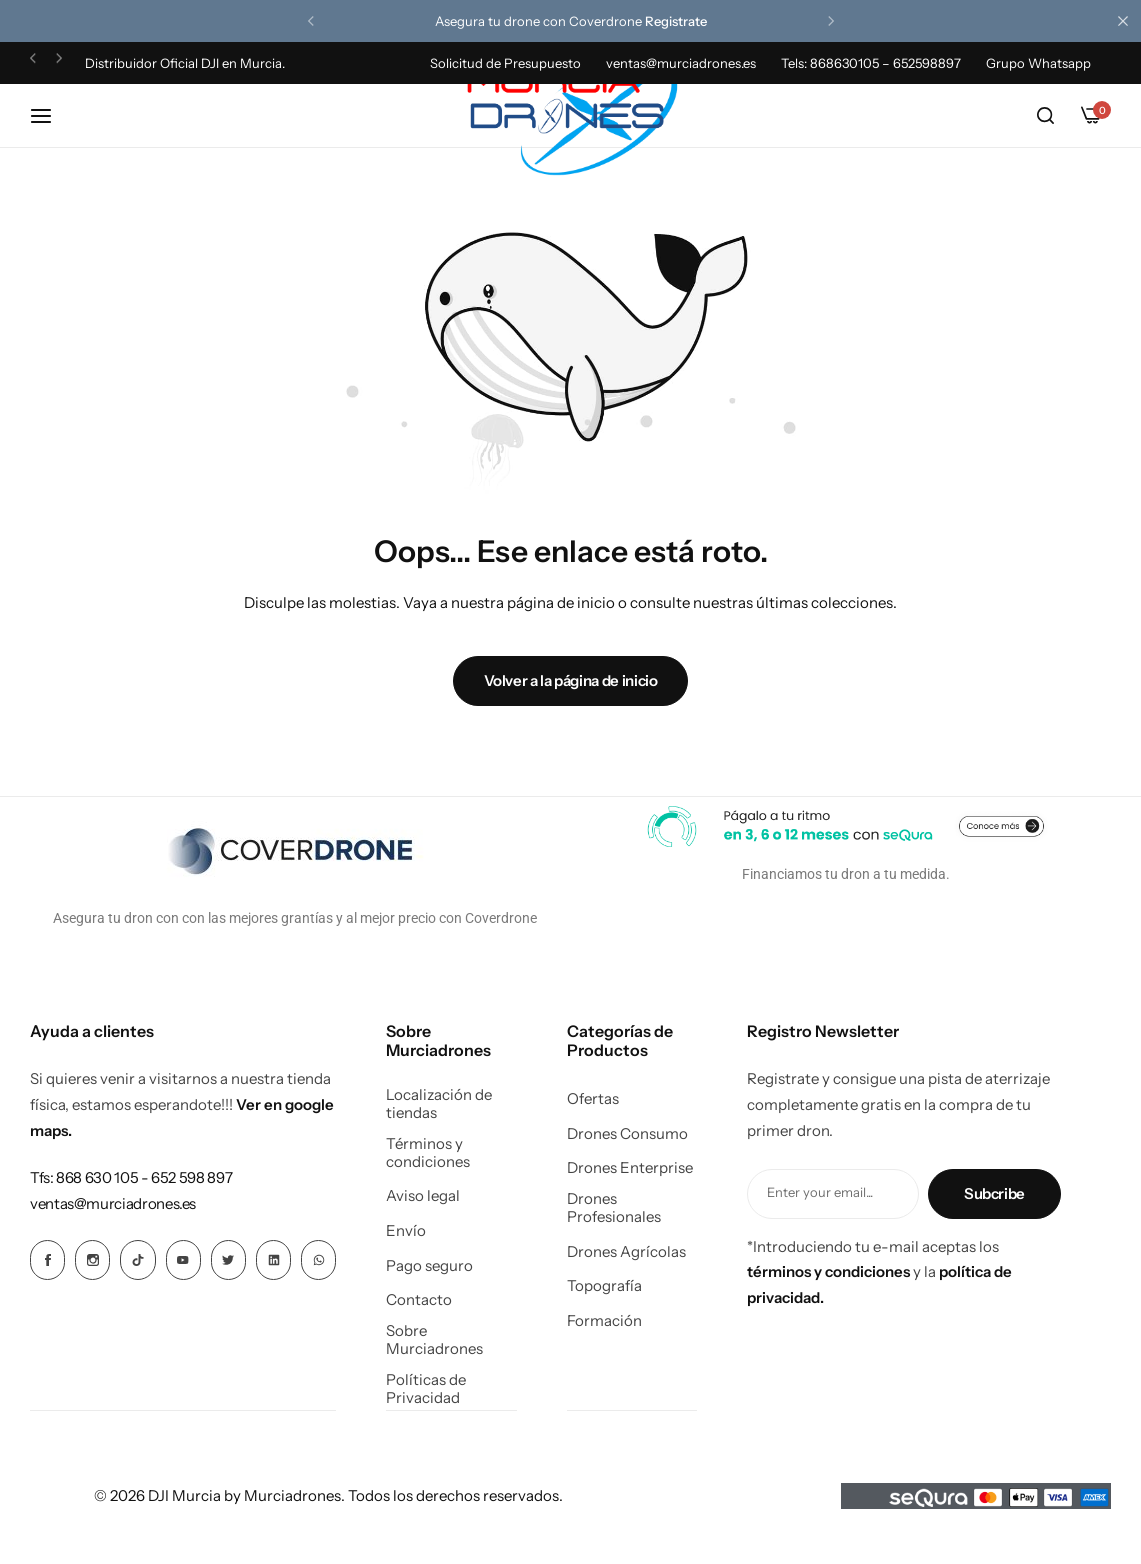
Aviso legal (423, 1196)
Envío (406, 1231)
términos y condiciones (828, 1271)
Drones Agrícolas (626, 1252)
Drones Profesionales (614, 1208)
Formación (604, 1321)
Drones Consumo (627, 1134)
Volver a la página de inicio (571, 680)
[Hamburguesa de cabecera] (51, 115)
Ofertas (593, 1099)
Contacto (419, 1300)
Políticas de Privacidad (426, 1389)
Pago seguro (429, 1266)
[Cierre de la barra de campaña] (1126, 21)
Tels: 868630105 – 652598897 (871, 63)
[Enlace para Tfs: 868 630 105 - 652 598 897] (131, 1177)
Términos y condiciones (428, 1153)
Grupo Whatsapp (1038, 63)
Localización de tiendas (439, 1104)
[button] (311, 21)
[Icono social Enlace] (47, 1260)
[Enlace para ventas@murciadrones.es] (113, 1203)
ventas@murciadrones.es (681, 63)
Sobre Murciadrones (434, 1340)
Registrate (676, 21)
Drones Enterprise (630, 1168)
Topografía (604, 1286)
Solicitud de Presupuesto (505, 63)
